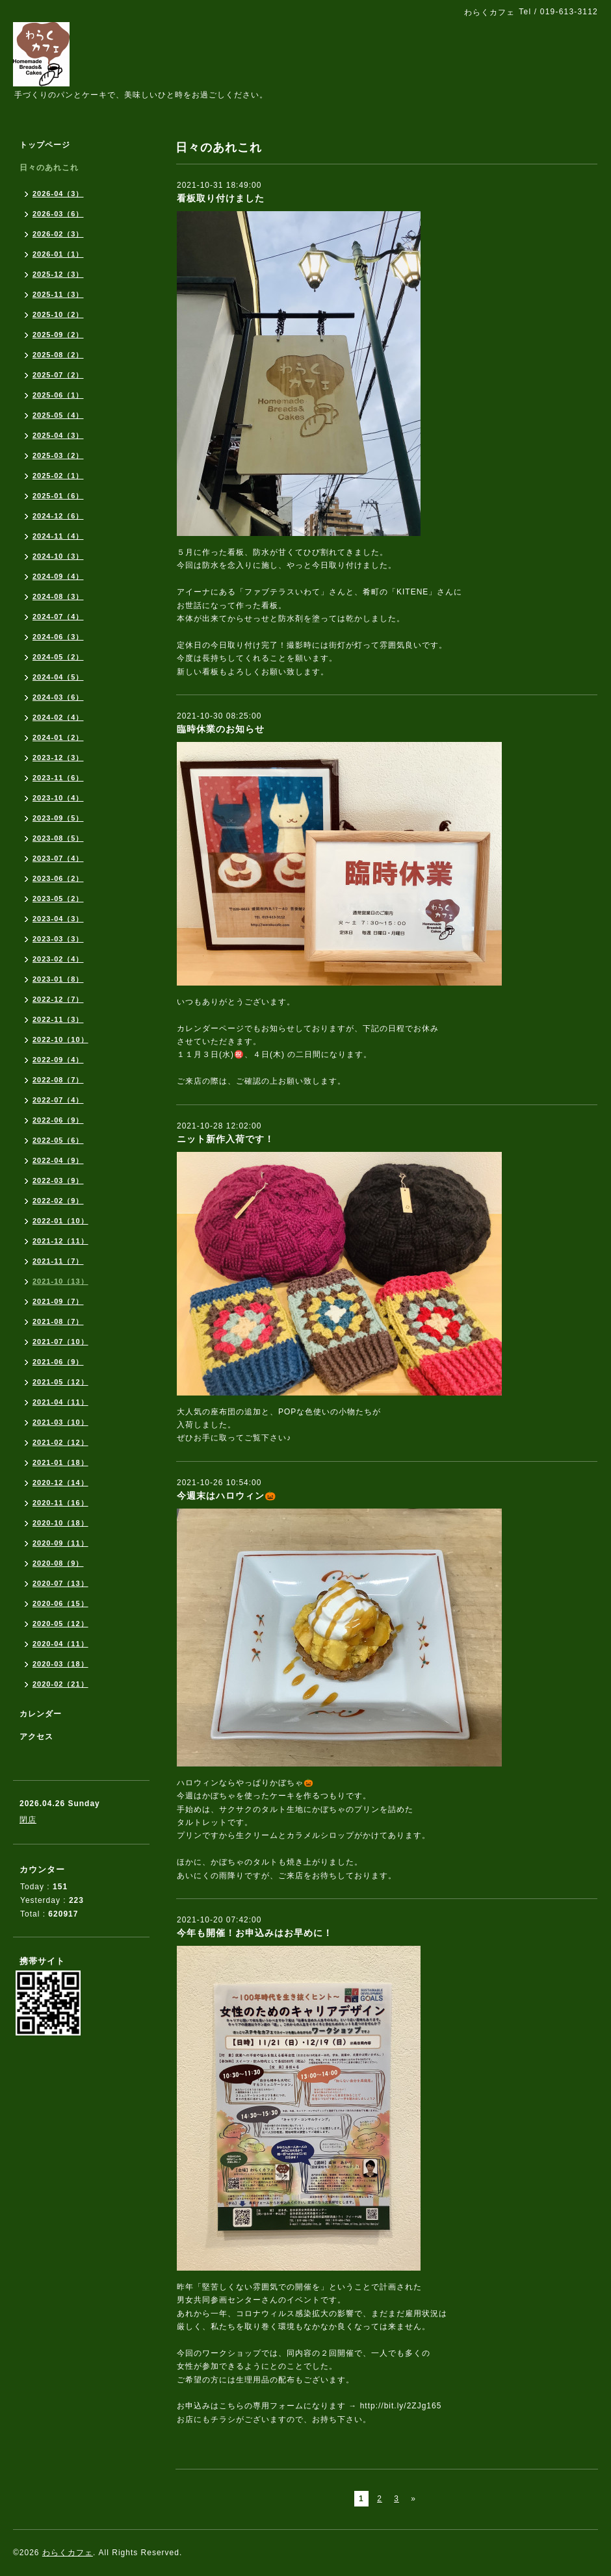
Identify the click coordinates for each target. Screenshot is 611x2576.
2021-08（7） (58, 1321)
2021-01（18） (60, 1462)
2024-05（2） (58, 657)
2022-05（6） (58, 1140)
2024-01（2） (58, 737)
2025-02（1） (58, 475)
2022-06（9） (58, 1120)
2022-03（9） (58, 1180)
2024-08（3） (58, 596)
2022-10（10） (60, 1039)
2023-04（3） (58, 919)
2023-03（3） (58, 939)
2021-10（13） (60, 1281)
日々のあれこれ (49, 167)
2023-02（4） (58, 959)
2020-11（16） (60, 1503)
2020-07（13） (60, 1583)
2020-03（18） (60, 1664)
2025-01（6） (58, 496)
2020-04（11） (60, 1644)
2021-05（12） (60, 1382)
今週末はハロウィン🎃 (226, 1495)
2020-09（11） (60, 1543)
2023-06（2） (58, 878)
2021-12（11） (60, 1241)
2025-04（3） (58, 435)
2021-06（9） (58, 1362)
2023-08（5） (58, 838)
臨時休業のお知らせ (221, 729)
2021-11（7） (58, 1261)
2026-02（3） (58, 234)
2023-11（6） (58, 778)
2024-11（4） (58, 536)
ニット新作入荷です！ (225, 1139)
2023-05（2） (58, 898)
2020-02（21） (60, 1684)
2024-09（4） (58, 576)
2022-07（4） (58, 1100)
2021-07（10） (60, 1341)
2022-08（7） (58, 1080)
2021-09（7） (58, 1301)
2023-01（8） (58, 979)
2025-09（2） (58, 334)
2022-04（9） (58, 1160)
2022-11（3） (58, 1019)
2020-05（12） (60, 1623)
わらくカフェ (67, 2552)
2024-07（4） (58, 616)
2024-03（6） (58, 697)
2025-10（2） (58, 314)
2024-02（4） (58, 717)
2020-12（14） (60, 1482)
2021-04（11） (60, 1402)
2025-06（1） (58, 395)
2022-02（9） (58, 1201)
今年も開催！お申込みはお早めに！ (255, 1933)
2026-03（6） (58, 214)
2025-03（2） (58, 455)
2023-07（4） (58, 858)
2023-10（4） (58, 798)
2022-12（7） (58, 999)
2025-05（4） (58, 415)
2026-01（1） (58, 254)
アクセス (36, 1736)
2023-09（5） (58, 818)
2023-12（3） (58, 757)
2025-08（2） (58, 355)
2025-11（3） (58, 294)
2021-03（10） (60, 1422)
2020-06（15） (60, 1603)
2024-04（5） (58, 677)
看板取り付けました (221, 198)
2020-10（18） (60, 1523)
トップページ (45, 144)
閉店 (28, 1819)
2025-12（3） (58, 274)
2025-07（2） (58, 375)
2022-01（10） (60, 1221)
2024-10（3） (58, 556)
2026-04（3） (58, 194)
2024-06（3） (58, 637)
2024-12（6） (58, 516)
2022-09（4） (58, 1060)
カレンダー (41, 1713)
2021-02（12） (60, 1442)
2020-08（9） (58, 1563)
